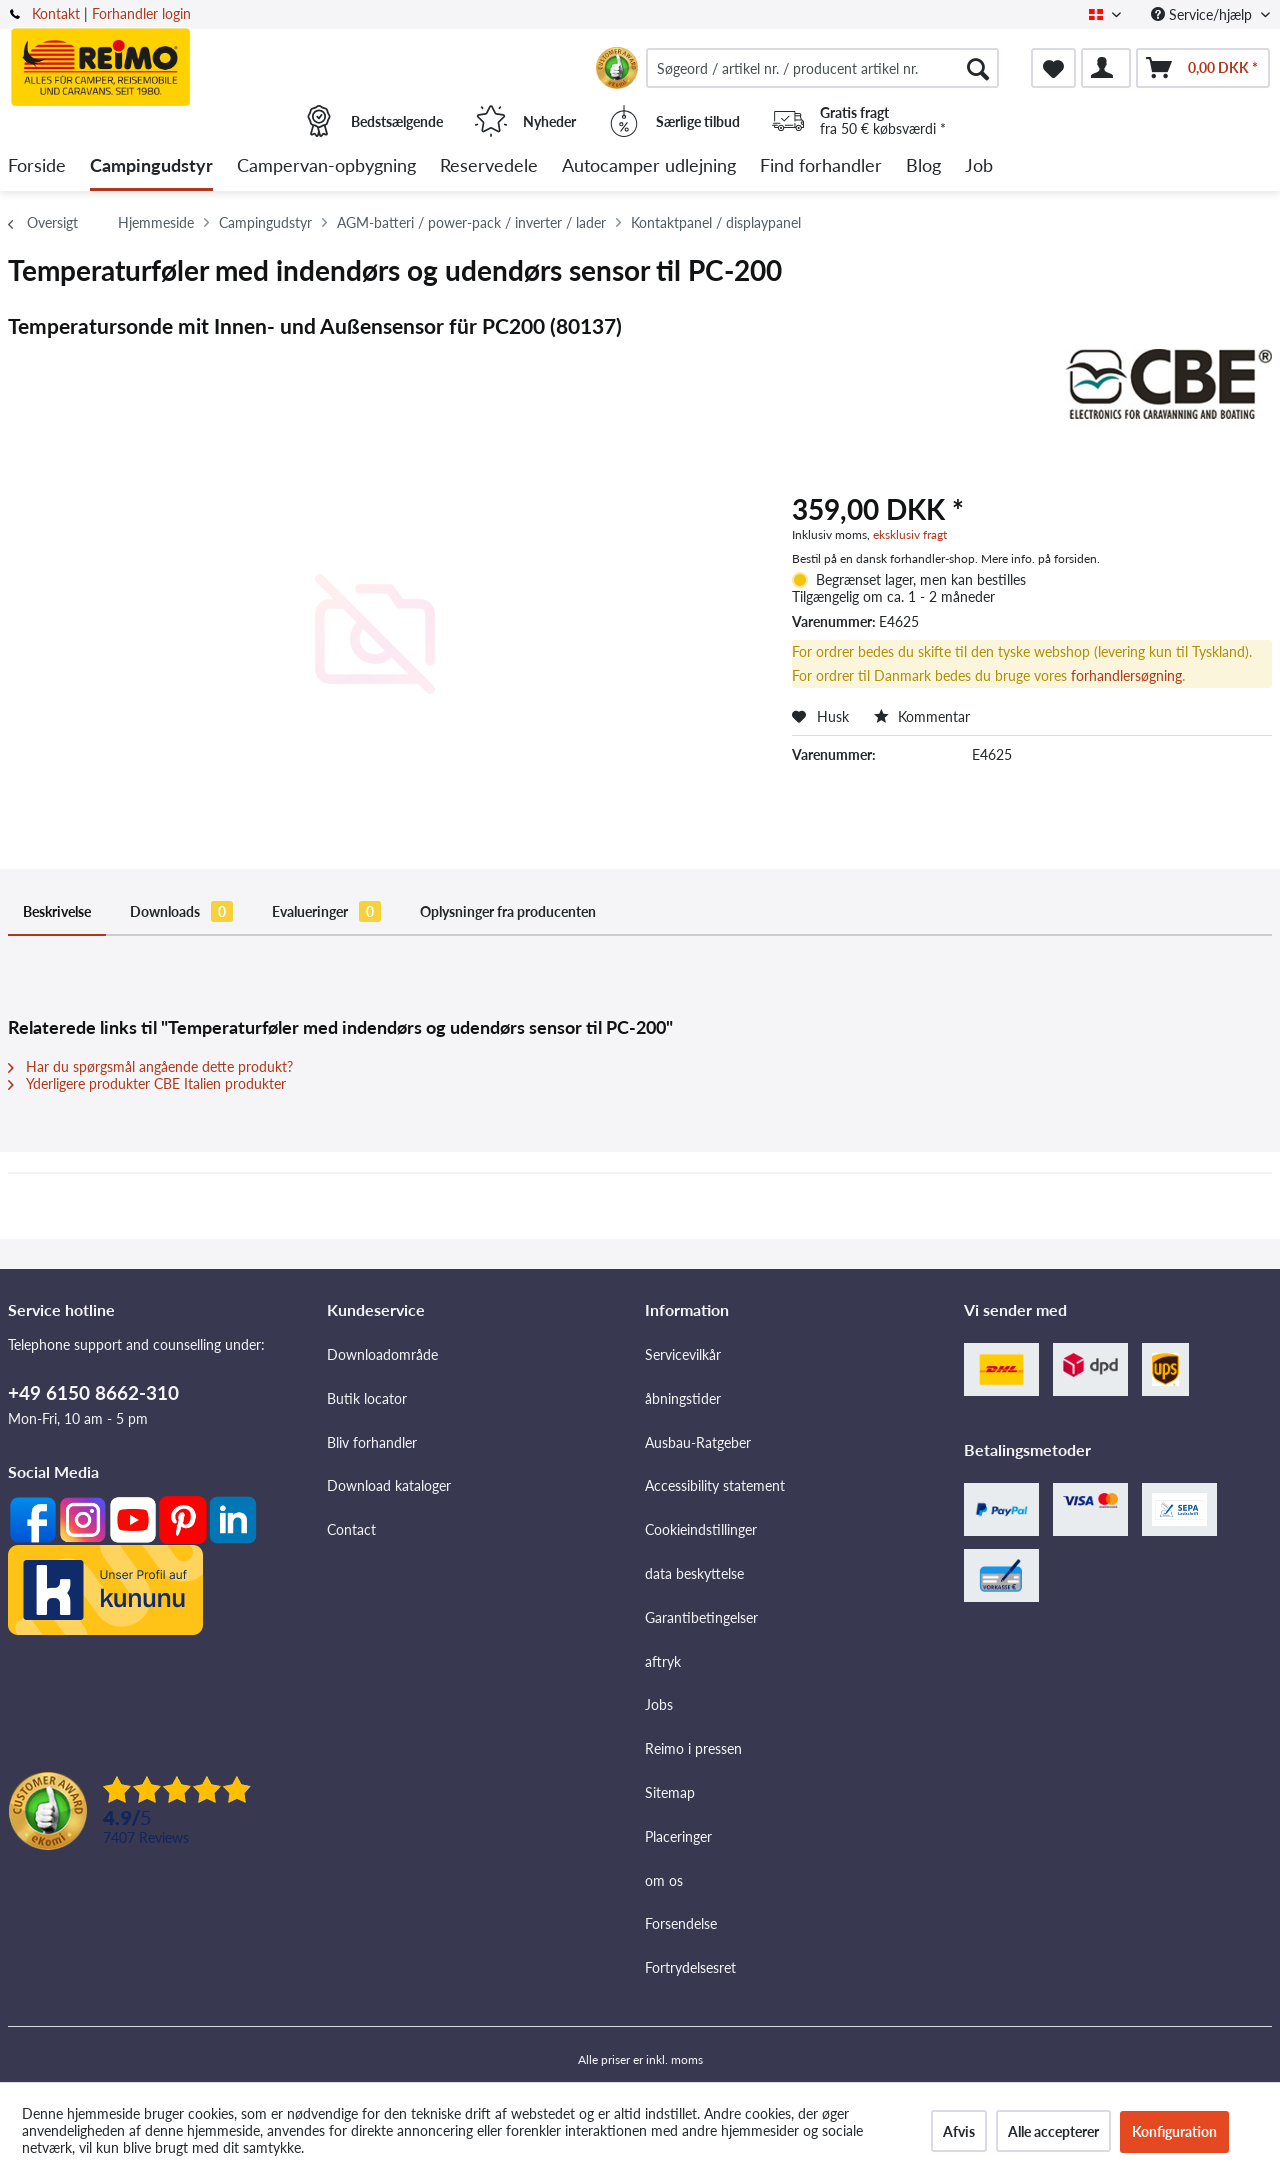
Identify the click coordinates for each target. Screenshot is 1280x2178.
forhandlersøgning (1126, 675)
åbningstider (683, 1398)
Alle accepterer (1053, 2131)
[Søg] (978, 68)
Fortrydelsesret (690, 1967)
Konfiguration (1174, 2131)
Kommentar (922, 716)
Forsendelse (681, 1923)
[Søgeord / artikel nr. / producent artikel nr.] (822, 68)
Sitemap (670, 1792)
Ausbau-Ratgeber (698, 1442)
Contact (351, 1529)
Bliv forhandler (372, 1442)
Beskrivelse (57, 911)
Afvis (959, 2131)
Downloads (181, 911)
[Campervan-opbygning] (326, 166)
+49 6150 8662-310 (93, 1392)
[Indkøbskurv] (1203, 68)
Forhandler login (141, 13)
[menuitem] (822, 68)
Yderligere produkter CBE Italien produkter (147, 1083)
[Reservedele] (489, 166)
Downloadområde (382, 1354)
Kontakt (56, 13)
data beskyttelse (694, 1573)
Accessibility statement (715, 1485)
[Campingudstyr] (151, 166)
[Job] (979, 166)
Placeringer (678, 1836)
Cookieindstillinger (701, 1529)
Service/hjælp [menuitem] (1203, 14)
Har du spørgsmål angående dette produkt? (150, 1066)
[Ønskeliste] (1053, 68)
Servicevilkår (683, 1354)
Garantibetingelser (701, 1617)
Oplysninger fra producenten (508, 911)
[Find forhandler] (821, 166)
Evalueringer (326, 911)
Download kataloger (389, 1485)
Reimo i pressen (693, 1748)
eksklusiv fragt (910, 534)
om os (664, 1880)
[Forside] (37, 166)
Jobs (659, 1704)
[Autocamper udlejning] (649, 166)
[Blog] (923, 166)
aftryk (663, 1661)
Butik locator (367, 1398)
